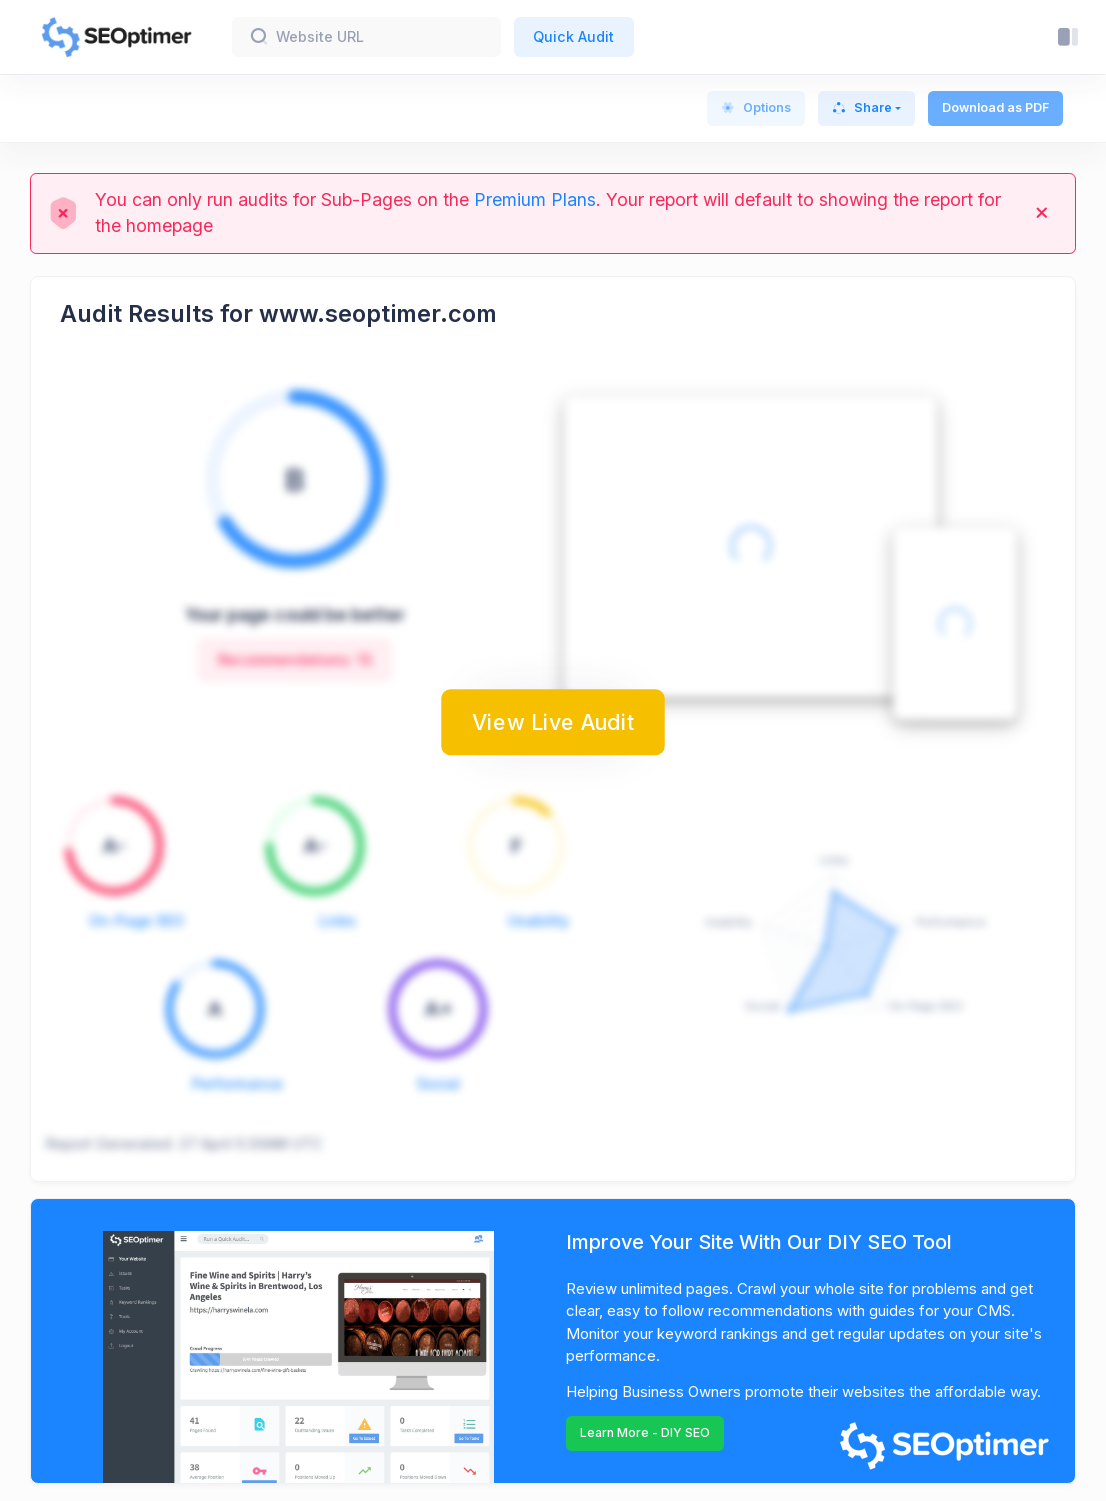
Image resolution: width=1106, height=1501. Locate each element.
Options (756, 107)
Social (438, 1083)
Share (862, 107)
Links (337, 920)
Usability (538, 920)
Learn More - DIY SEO (645, 1432)
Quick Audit (573, 36)
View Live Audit (553, 722)
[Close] (1042, 213)
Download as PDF (995, 107)
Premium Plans (535, 199)
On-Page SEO (136, 920)
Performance (237, 1083)
